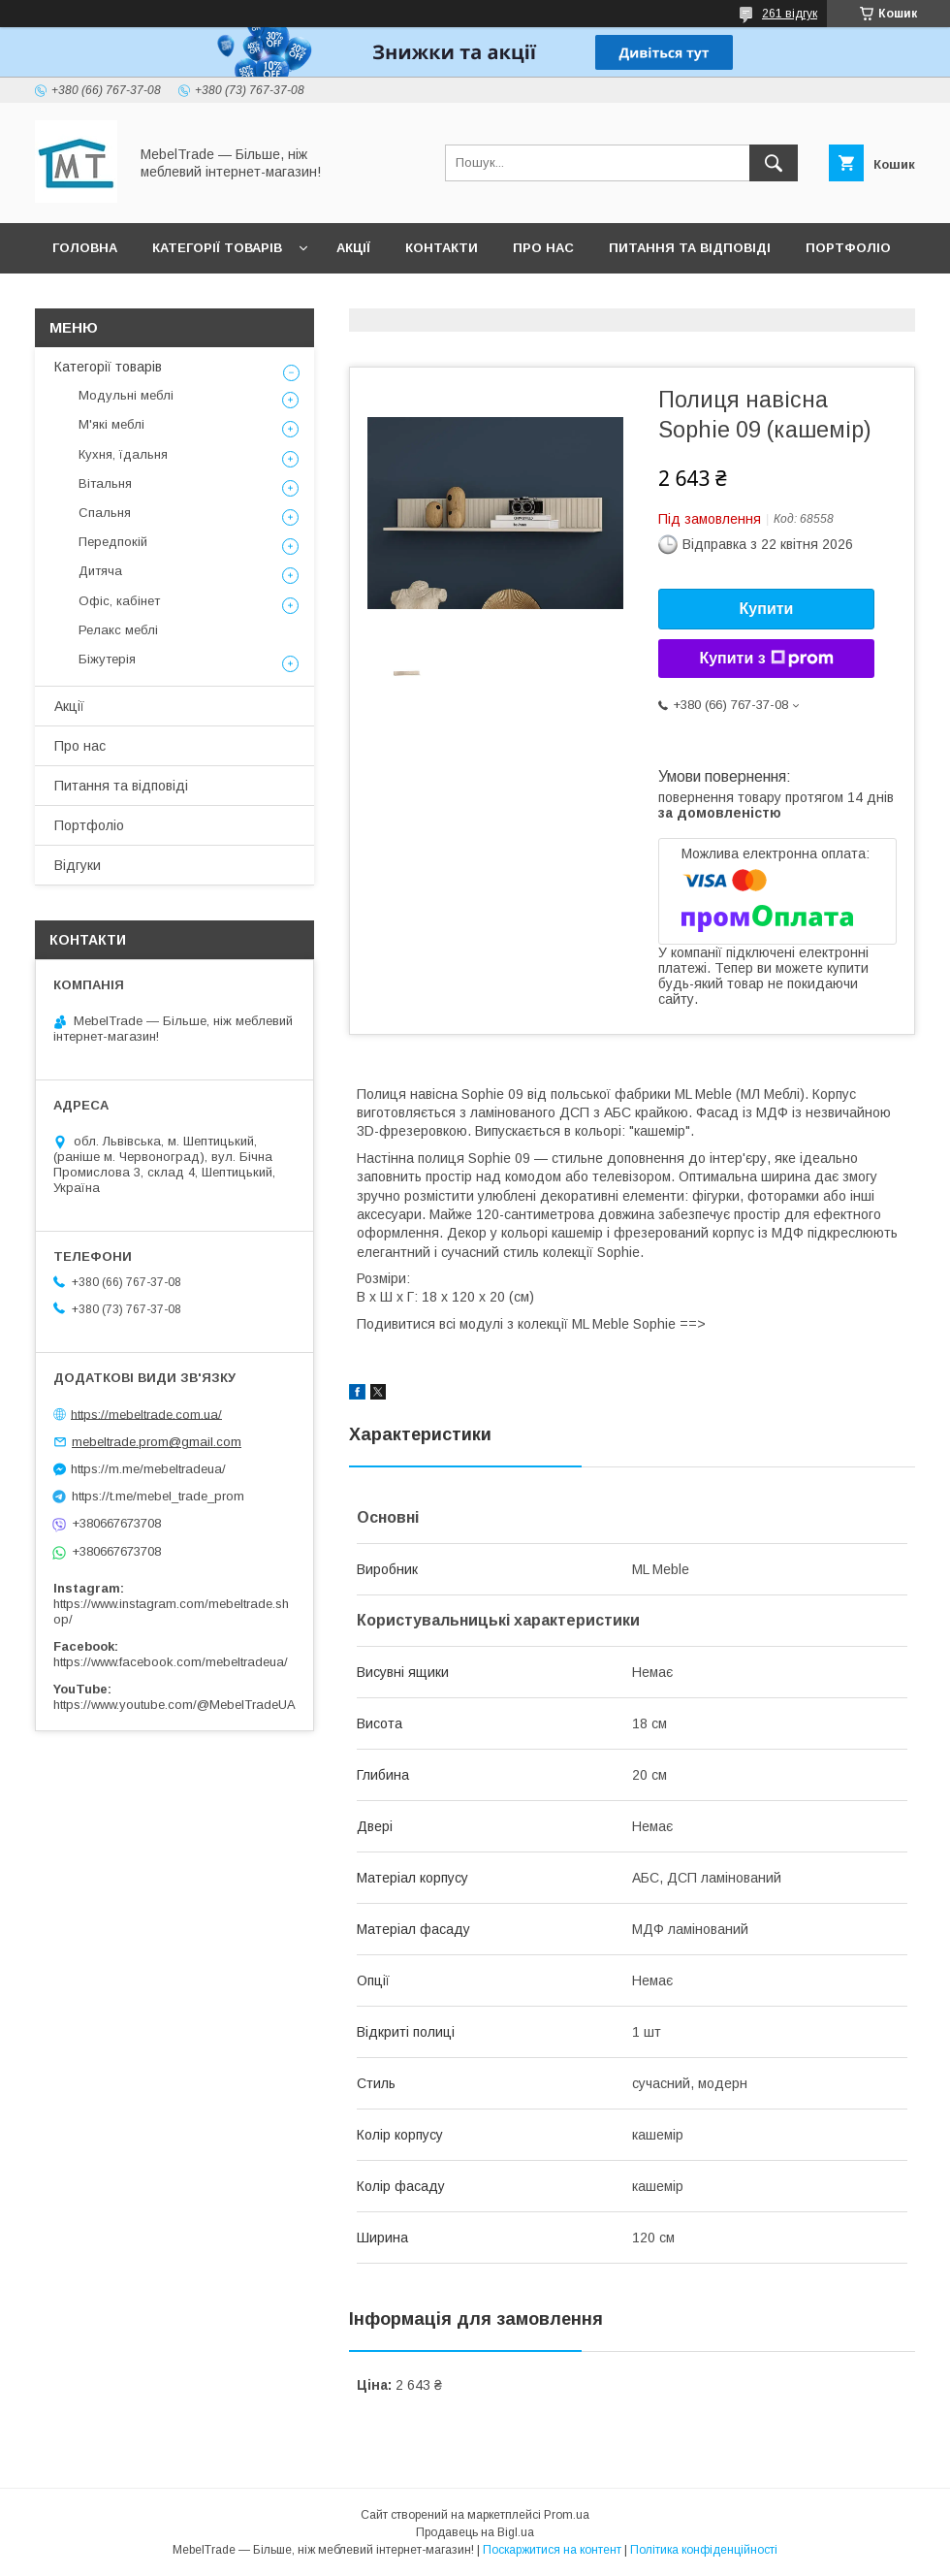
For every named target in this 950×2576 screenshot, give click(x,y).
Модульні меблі (126, 395)
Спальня (105, 512)
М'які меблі (111, 424)
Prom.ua (566, 2515)
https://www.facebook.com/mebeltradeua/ (170, 1662)
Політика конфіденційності (703, 2550)
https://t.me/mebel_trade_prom (158, 1496)
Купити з (766, 658)
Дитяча (100, 571)
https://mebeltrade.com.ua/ (146, 1413)
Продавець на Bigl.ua (475, 2532)
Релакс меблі (118, 630)
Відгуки (80, 298)
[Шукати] (773, 163)
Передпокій (113, 541)
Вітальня (105, 483)
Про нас (543, 248)
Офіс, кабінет (119, 601)
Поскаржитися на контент (552, 2550)
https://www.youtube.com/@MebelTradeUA (174, 1704)
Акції (353, 248)
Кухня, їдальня (123, 454)
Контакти (441, 248)
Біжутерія (107, 659)
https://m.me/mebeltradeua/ (148, 1469)
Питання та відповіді (690, 248)
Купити (767, 608)
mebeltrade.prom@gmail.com (156, 1441)
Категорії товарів (217, 248)
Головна (84, 248)
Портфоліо (848, 248)
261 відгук (789, 13)
